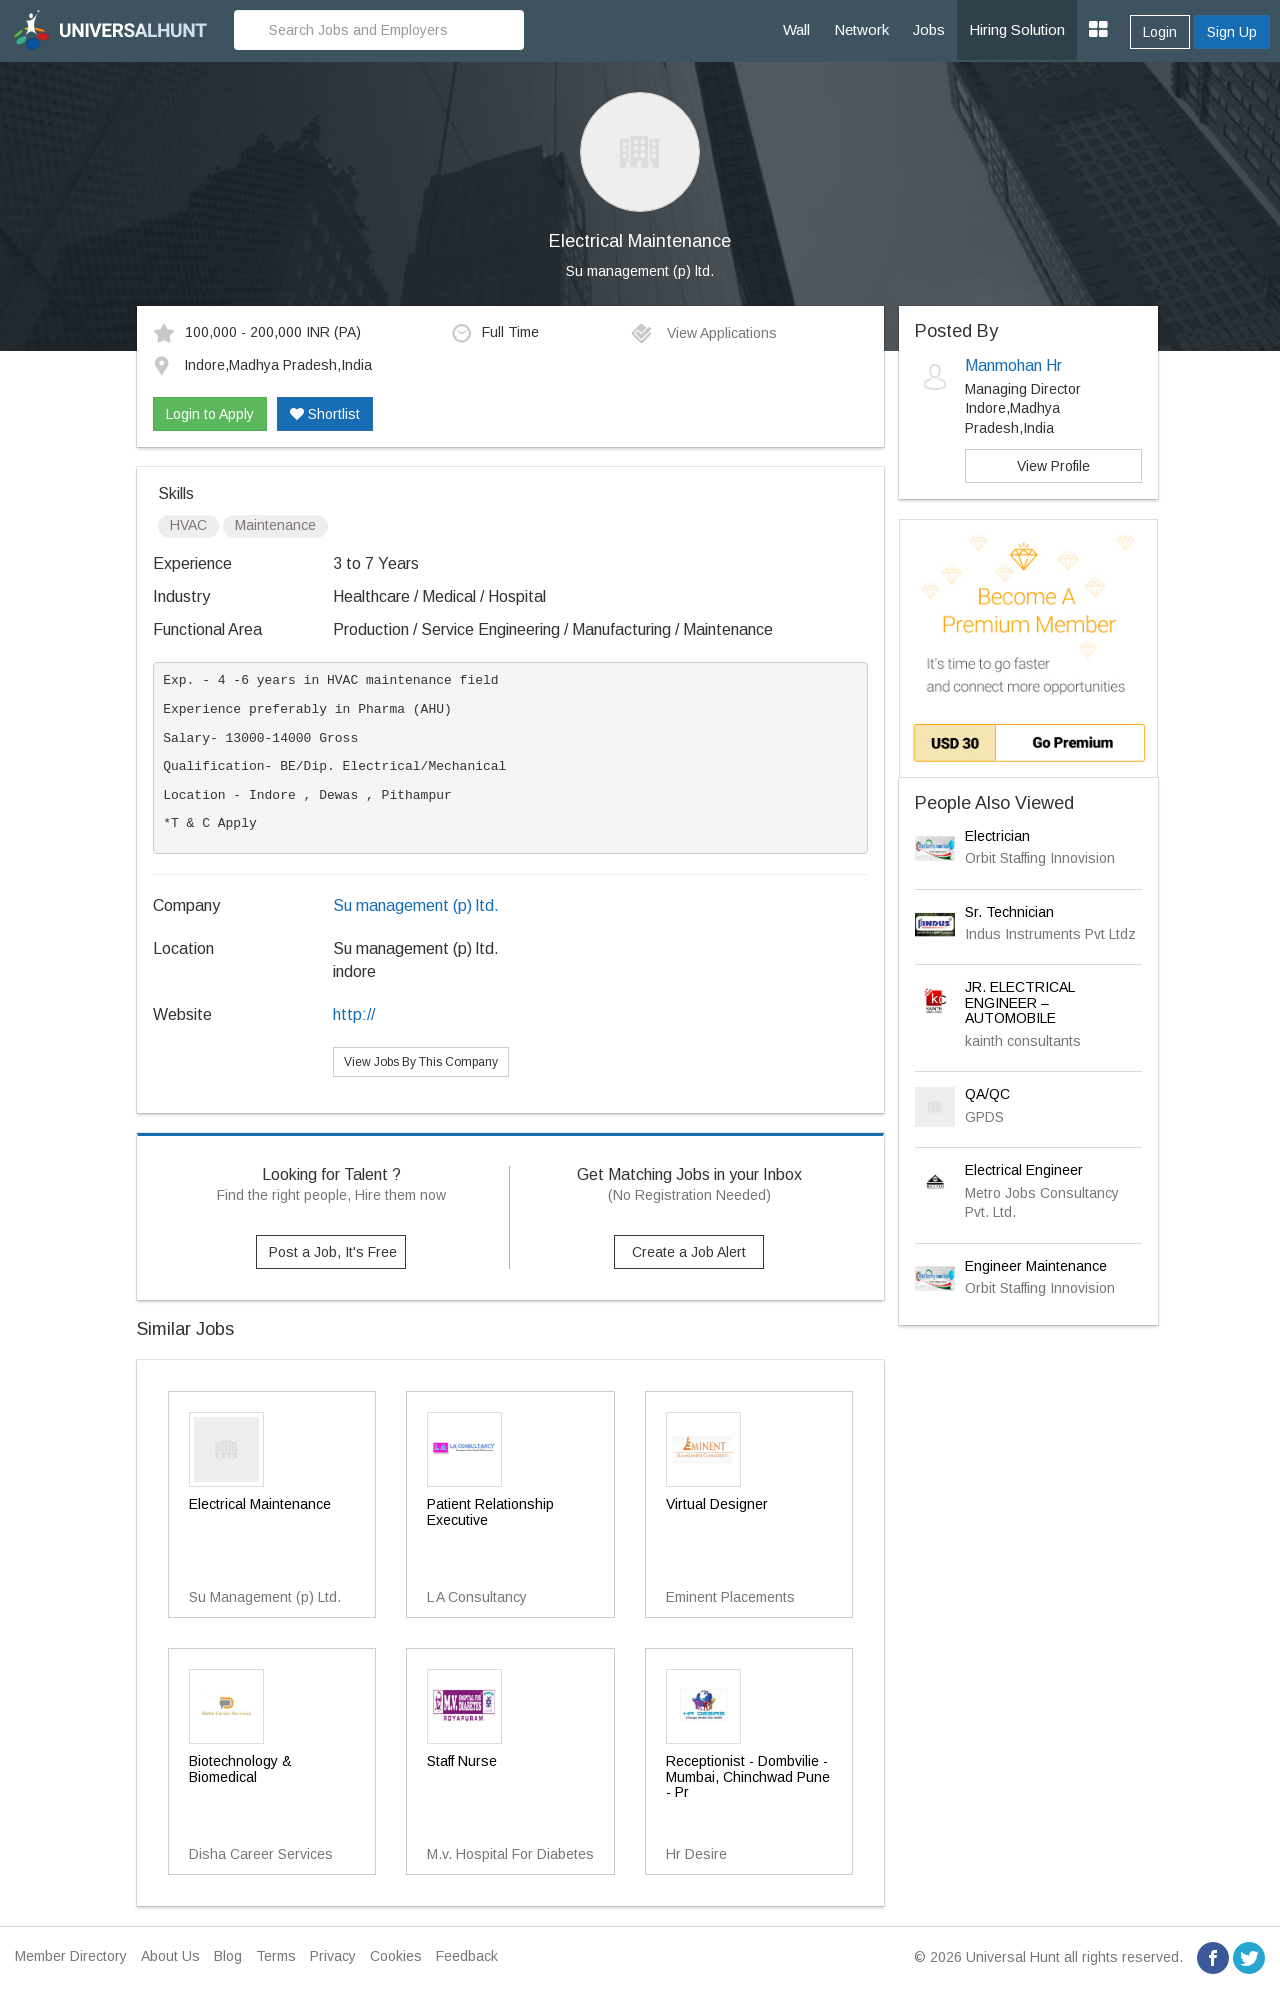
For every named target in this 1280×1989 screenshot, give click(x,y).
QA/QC (987, 1094)
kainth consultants (1023, 1041)
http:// (354, 1014)
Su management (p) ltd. (640, 271)
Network (861, 29)
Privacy (333, 1956)
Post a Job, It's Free (333, 1252)
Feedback (467, 1956)
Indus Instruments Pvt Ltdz (1050, 934)
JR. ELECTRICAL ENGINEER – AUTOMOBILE (1019, 1002)
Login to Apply (210, 414)
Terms (276, 1956)
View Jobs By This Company (421, 1062)
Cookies (396, 1956)
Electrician (997, 836)
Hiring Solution (1017, 29)
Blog (228, 1956)
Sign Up (1232, 32)
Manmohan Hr (1013, 365)
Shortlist (325, 414)
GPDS (984, 1117)
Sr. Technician (1009, 912)
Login (1160, 32)
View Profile (1053, 466)
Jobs (929, 29)
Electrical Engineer (1024, 1170)
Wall (796, 29)
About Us (170, 1956)
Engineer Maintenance (1036, 1266)
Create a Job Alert (689, 1252)
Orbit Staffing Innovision (1040, 858)
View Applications (703, 333)
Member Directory (71, 1956)
